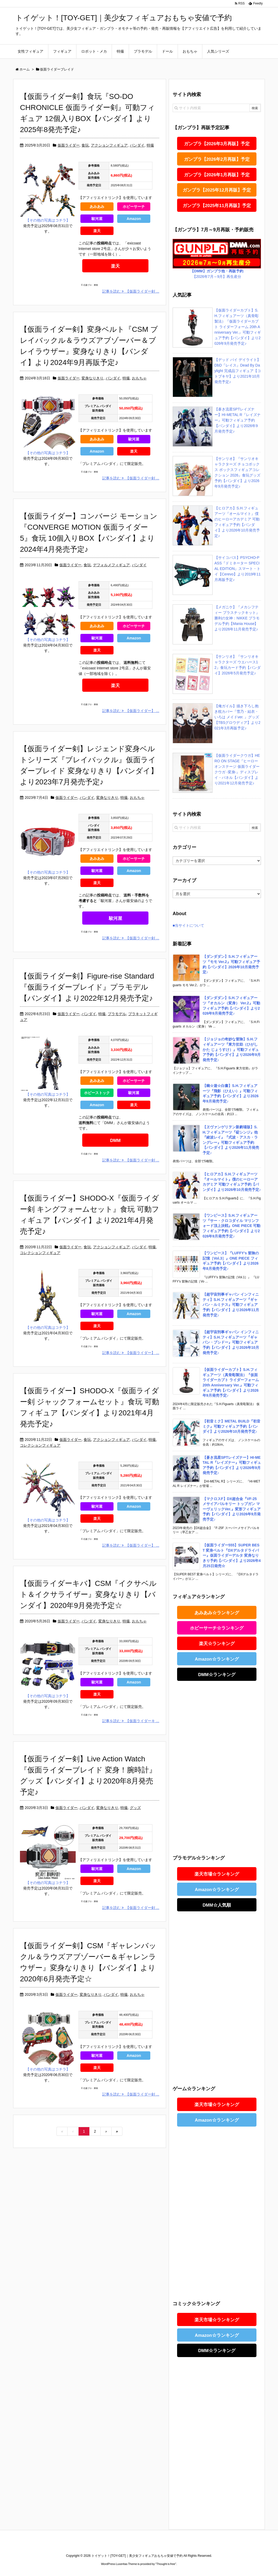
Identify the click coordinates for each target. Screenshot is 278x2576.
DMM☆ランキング (216, 1674)
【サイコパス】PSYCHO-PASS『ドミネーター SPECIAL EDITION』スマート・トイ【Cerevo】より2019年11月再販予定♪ (237, 568)
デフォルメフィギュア (111, 565)
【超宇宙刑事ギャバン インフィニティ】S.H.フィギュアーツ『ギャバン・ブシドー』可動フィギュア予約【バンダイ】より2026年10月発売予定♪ (231, 1342)
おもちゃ (139, 378)
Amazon (134, 219)
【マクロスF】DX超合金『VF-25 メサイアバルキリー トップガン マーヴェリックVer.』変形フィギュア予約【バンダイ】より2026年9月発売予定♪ (232, 1509)
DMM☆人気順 (217, 1905)
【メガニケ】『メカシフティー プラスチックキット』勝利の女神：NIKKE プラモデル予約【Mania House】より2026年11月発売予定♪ (237, 618)
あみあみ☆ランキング (216, 1612)
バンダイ (137, 145)
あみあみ (97, 206)
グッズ (135, 1808)
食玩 (85, 145)
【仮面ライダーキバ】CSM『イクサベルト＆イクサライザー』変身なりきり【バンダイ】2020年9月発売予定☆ (88, 1594)
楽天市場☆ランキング (216, 1874)
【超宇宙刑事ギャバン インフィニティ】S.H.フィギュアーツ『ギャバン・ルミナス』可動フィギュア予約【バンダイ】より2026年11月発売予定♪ (231, 1304)
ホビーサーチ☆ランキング (217, 1628)
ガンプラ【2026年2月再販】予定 (217, 159)
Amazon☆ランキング (217, 1659)
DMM (115, 1140)
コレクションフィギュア (40, 1253)
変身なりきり (92, 378)
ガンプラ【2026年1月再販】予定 (217, 174)
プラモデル (117, 1014)
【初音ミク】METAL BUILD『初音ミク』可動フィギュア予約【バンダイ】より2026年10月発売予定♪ (231, 1426)
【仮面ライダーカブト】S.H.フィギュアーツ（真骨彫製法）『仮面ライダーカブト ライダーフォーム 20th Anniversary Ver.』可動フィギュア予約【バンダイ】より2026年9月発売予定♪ (237, 326)
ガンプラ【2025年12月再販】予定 (217, 190)
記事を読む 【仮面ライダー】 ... (130, 711)
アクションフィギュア (109, 145)
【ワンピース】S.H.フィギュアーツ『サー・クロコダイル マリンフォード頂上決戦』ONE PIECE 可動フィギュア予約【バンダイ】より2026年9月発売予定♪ (231, 1225)
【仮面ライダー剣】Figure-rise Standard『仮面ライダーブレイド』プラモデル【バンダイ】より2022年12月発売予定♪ (87, 987)
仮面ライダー (69, 145)
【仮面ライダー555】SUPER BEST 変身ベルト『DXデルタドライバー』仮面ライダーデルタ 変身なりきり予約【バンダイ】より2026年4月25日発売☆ (232, 1555)
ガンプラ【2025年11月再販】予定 (217, 205)
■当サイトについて (188, 925)
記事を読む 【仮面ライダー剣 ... (130, 291)
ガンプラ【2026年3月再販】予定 (217, 143)
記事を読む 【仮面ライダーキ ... (130, 1721)
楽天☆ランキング (217, 1643)
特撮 (150, 145)
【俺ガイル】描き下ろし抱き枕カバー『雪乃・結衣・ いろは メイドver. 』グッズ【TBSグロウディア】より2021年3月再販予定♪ (237, 717)
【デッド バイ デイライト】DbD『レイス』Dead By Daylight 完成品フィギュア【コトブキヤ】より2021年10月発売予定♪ (237, 371)
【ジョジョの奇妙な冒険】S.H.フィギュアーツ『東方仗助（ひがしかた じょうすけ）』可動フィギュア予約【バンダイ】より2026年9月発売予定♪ (232, 1049)
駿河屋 (96, 219)
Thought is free (165, 2563)
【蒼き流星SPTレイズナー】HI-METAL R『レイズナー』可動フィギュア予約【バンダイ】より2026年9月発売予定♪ (237, 420)
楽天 (97, 231)
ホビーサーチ (134, 206)
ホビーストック (97, 1093)
